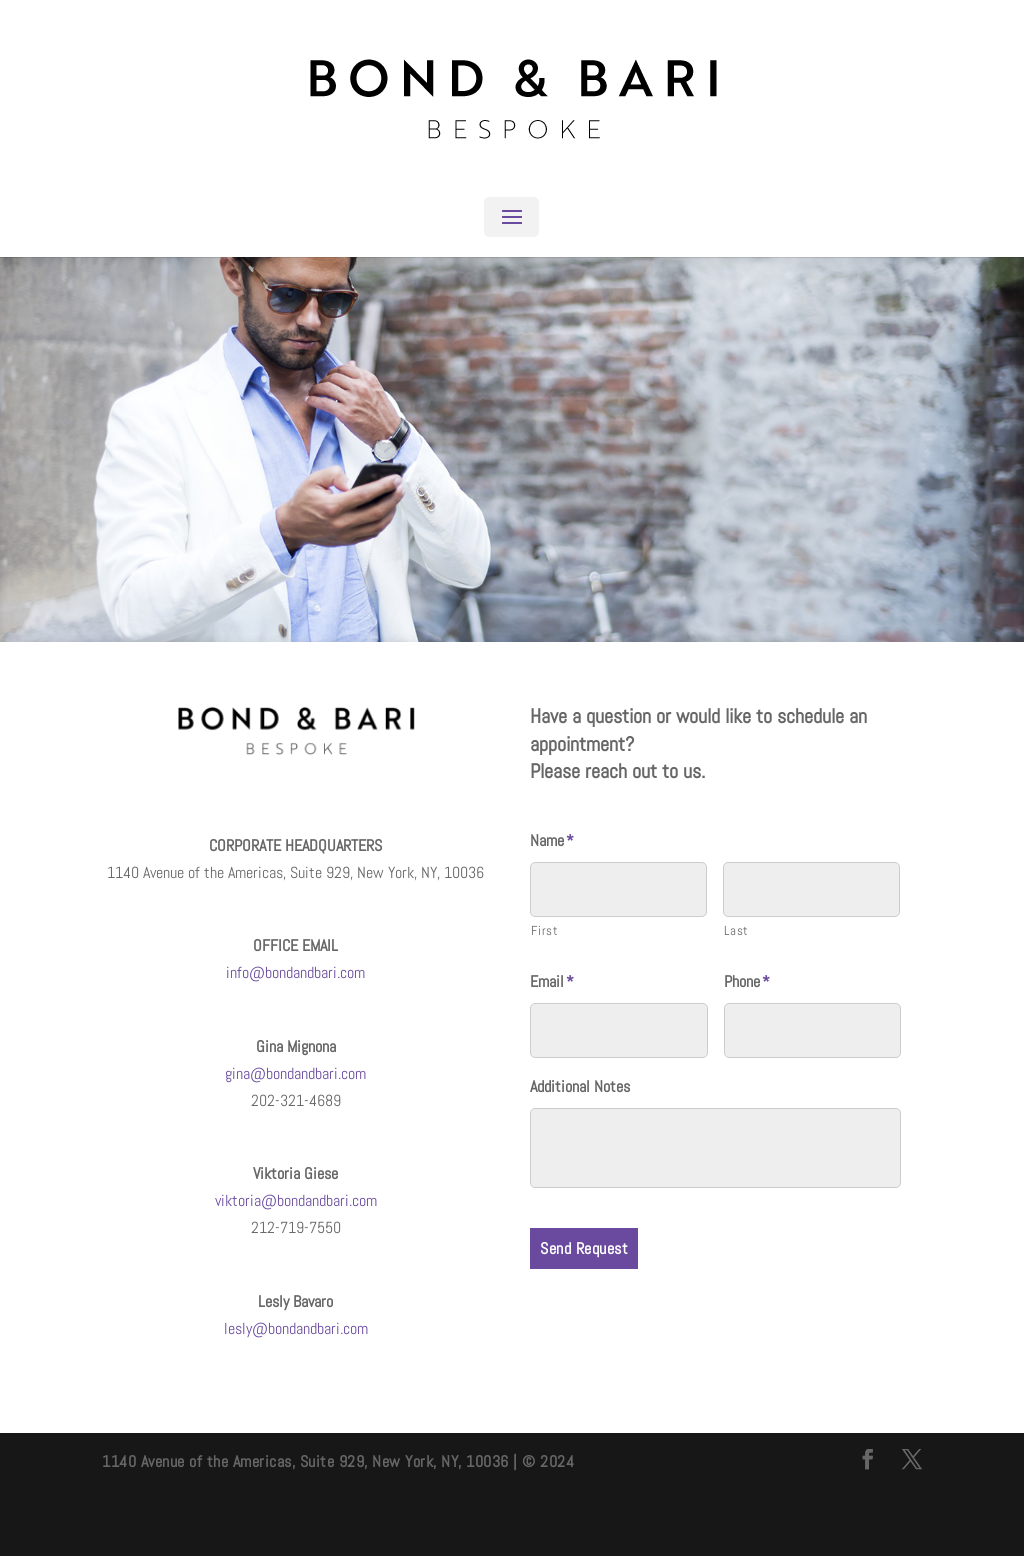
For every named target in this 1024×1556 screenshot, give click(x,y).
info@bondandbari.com (295, 972)
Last (736, 930)
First (544, 930)
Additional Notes (580, 1087)
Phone (747, 982)
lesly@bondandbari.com (296, 1328)
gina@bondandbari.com (295, 1073)
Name (552, 841)
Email (552, 982)
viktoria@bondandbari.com (296, 1200)
